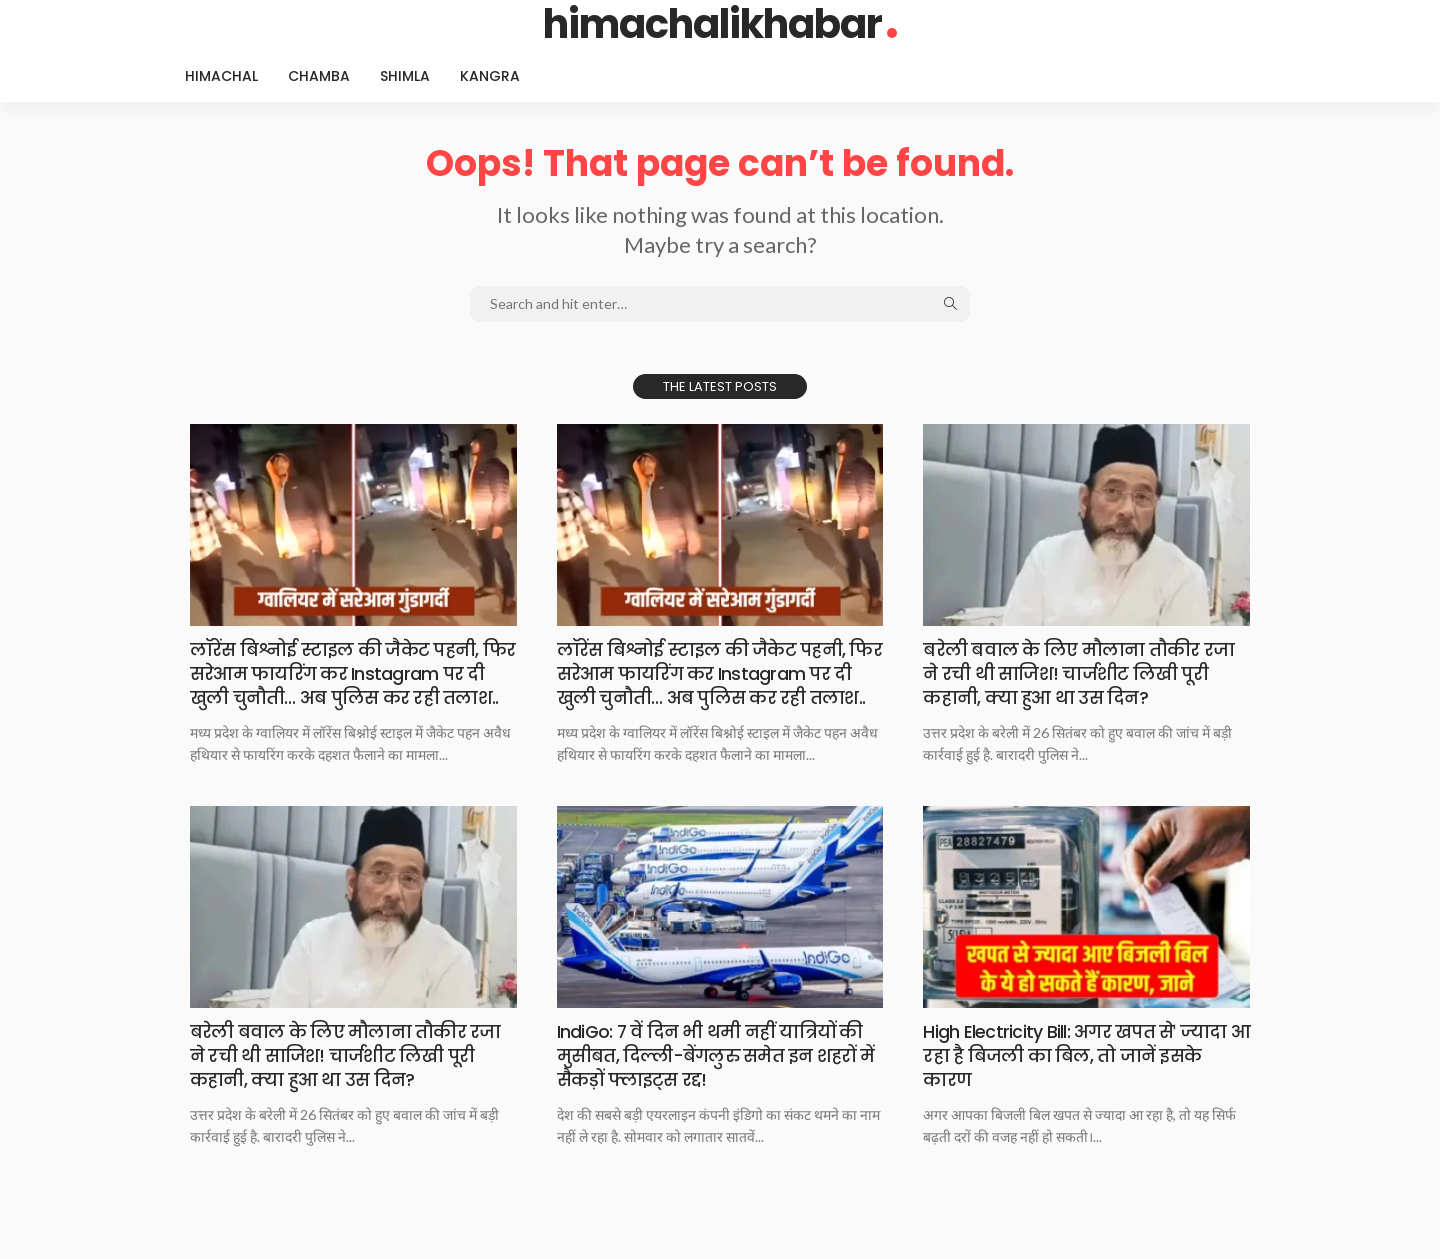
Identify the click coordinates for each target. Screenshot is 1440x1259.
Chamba (319, 76)
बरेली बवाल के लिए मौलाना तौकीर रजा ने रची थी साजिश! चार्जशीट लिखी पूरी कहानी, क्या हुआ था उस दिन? (1077, 673)
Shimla (405, 76)
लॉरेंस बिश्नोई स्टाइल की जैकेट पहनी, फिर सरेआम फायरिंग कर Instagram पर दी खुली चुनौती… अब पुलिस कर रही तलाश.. (347, 684)
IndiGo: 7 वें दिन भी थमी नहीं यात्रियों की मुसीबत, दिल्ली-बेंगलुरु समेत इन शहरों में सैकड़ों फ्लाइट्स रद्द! (716, 1077)
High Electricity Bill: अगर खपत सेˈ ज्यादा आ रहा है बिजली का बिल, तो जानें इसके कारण (1075, 1077)
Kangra (490, 76)
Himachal (221, 76)
